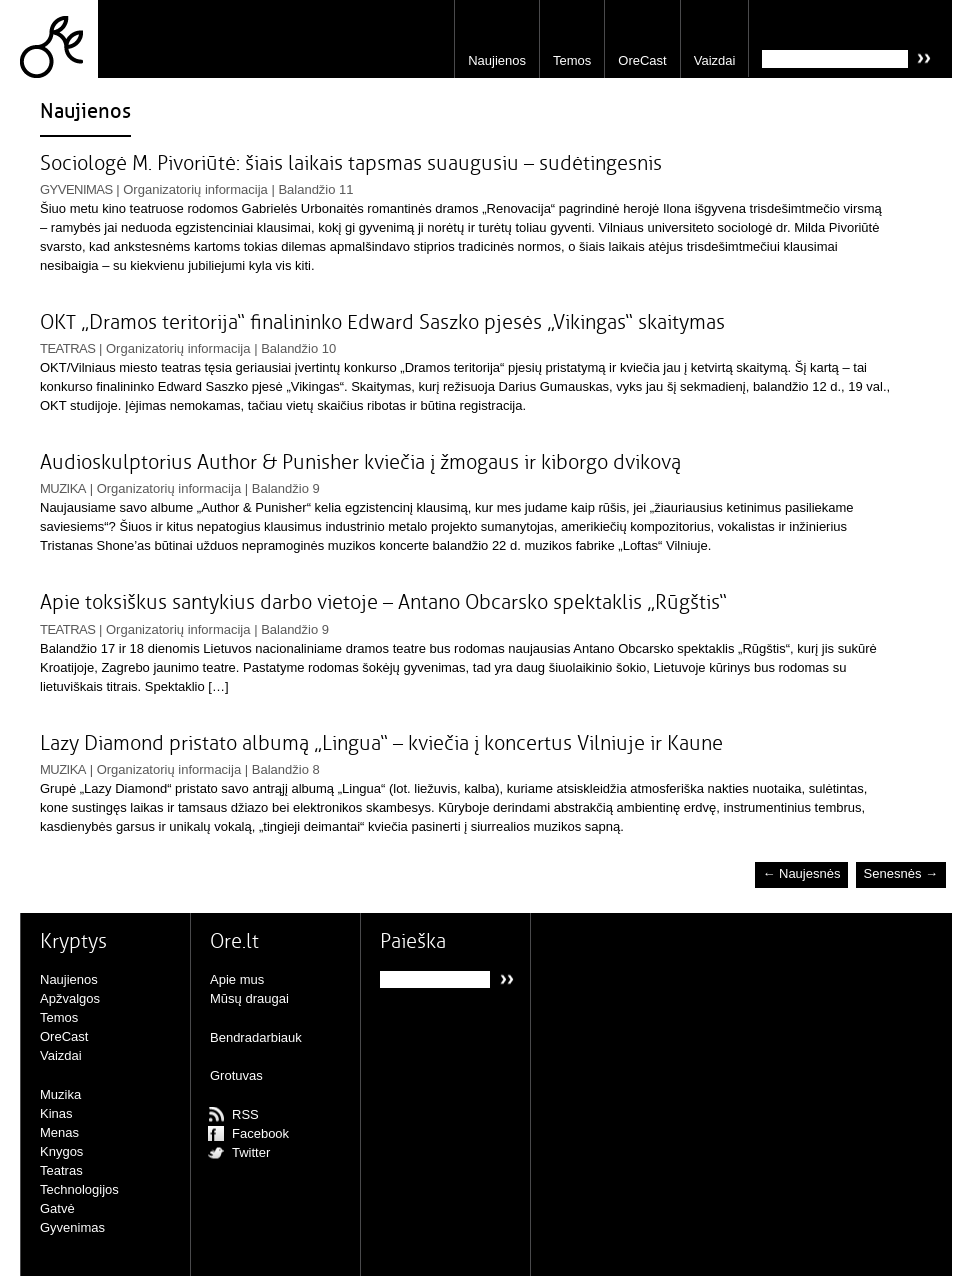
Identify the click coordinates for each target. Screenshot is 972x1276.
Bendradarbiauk (256, 1037)
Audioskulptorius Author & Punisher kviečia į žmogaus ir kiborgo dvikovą (360, 462)
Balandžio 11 (315, 189)
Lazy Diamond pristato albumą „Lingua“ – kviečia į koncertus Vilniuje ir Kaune (381, 743)
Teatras (67, 348)
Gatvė (57, 1208)
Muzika (63, 488)
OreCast (642, 60)
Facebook (260, 1133)
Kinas (56, 1113)
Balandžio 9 (286, 488)
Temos (572, 60)
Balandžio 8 (286, 769)
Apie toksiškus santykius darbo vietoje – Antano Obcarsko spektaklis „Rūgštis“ (383, 602)
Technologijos (79, 1189)
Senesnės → (901, 874)
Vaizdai (715, 60)
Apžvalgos (70, 998)
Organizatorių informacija (195, 189)
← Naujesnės (801, 874)
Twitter (251, 1152)
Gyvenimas (76, 189)
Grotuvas (236, 1075)
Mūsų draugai (249, 998)
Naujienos (497, 60)
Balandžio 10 (298, 348)
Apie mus (237, 979)
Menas (59, 1132)
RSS (245, 1114)
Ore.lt (59, 39)
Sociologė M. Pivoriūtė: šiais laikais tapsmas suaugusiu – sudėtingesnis (351, 163)
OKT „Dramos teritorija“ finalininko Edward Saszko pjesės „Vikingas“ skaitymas (382, 322)
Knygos (61, 1151)
